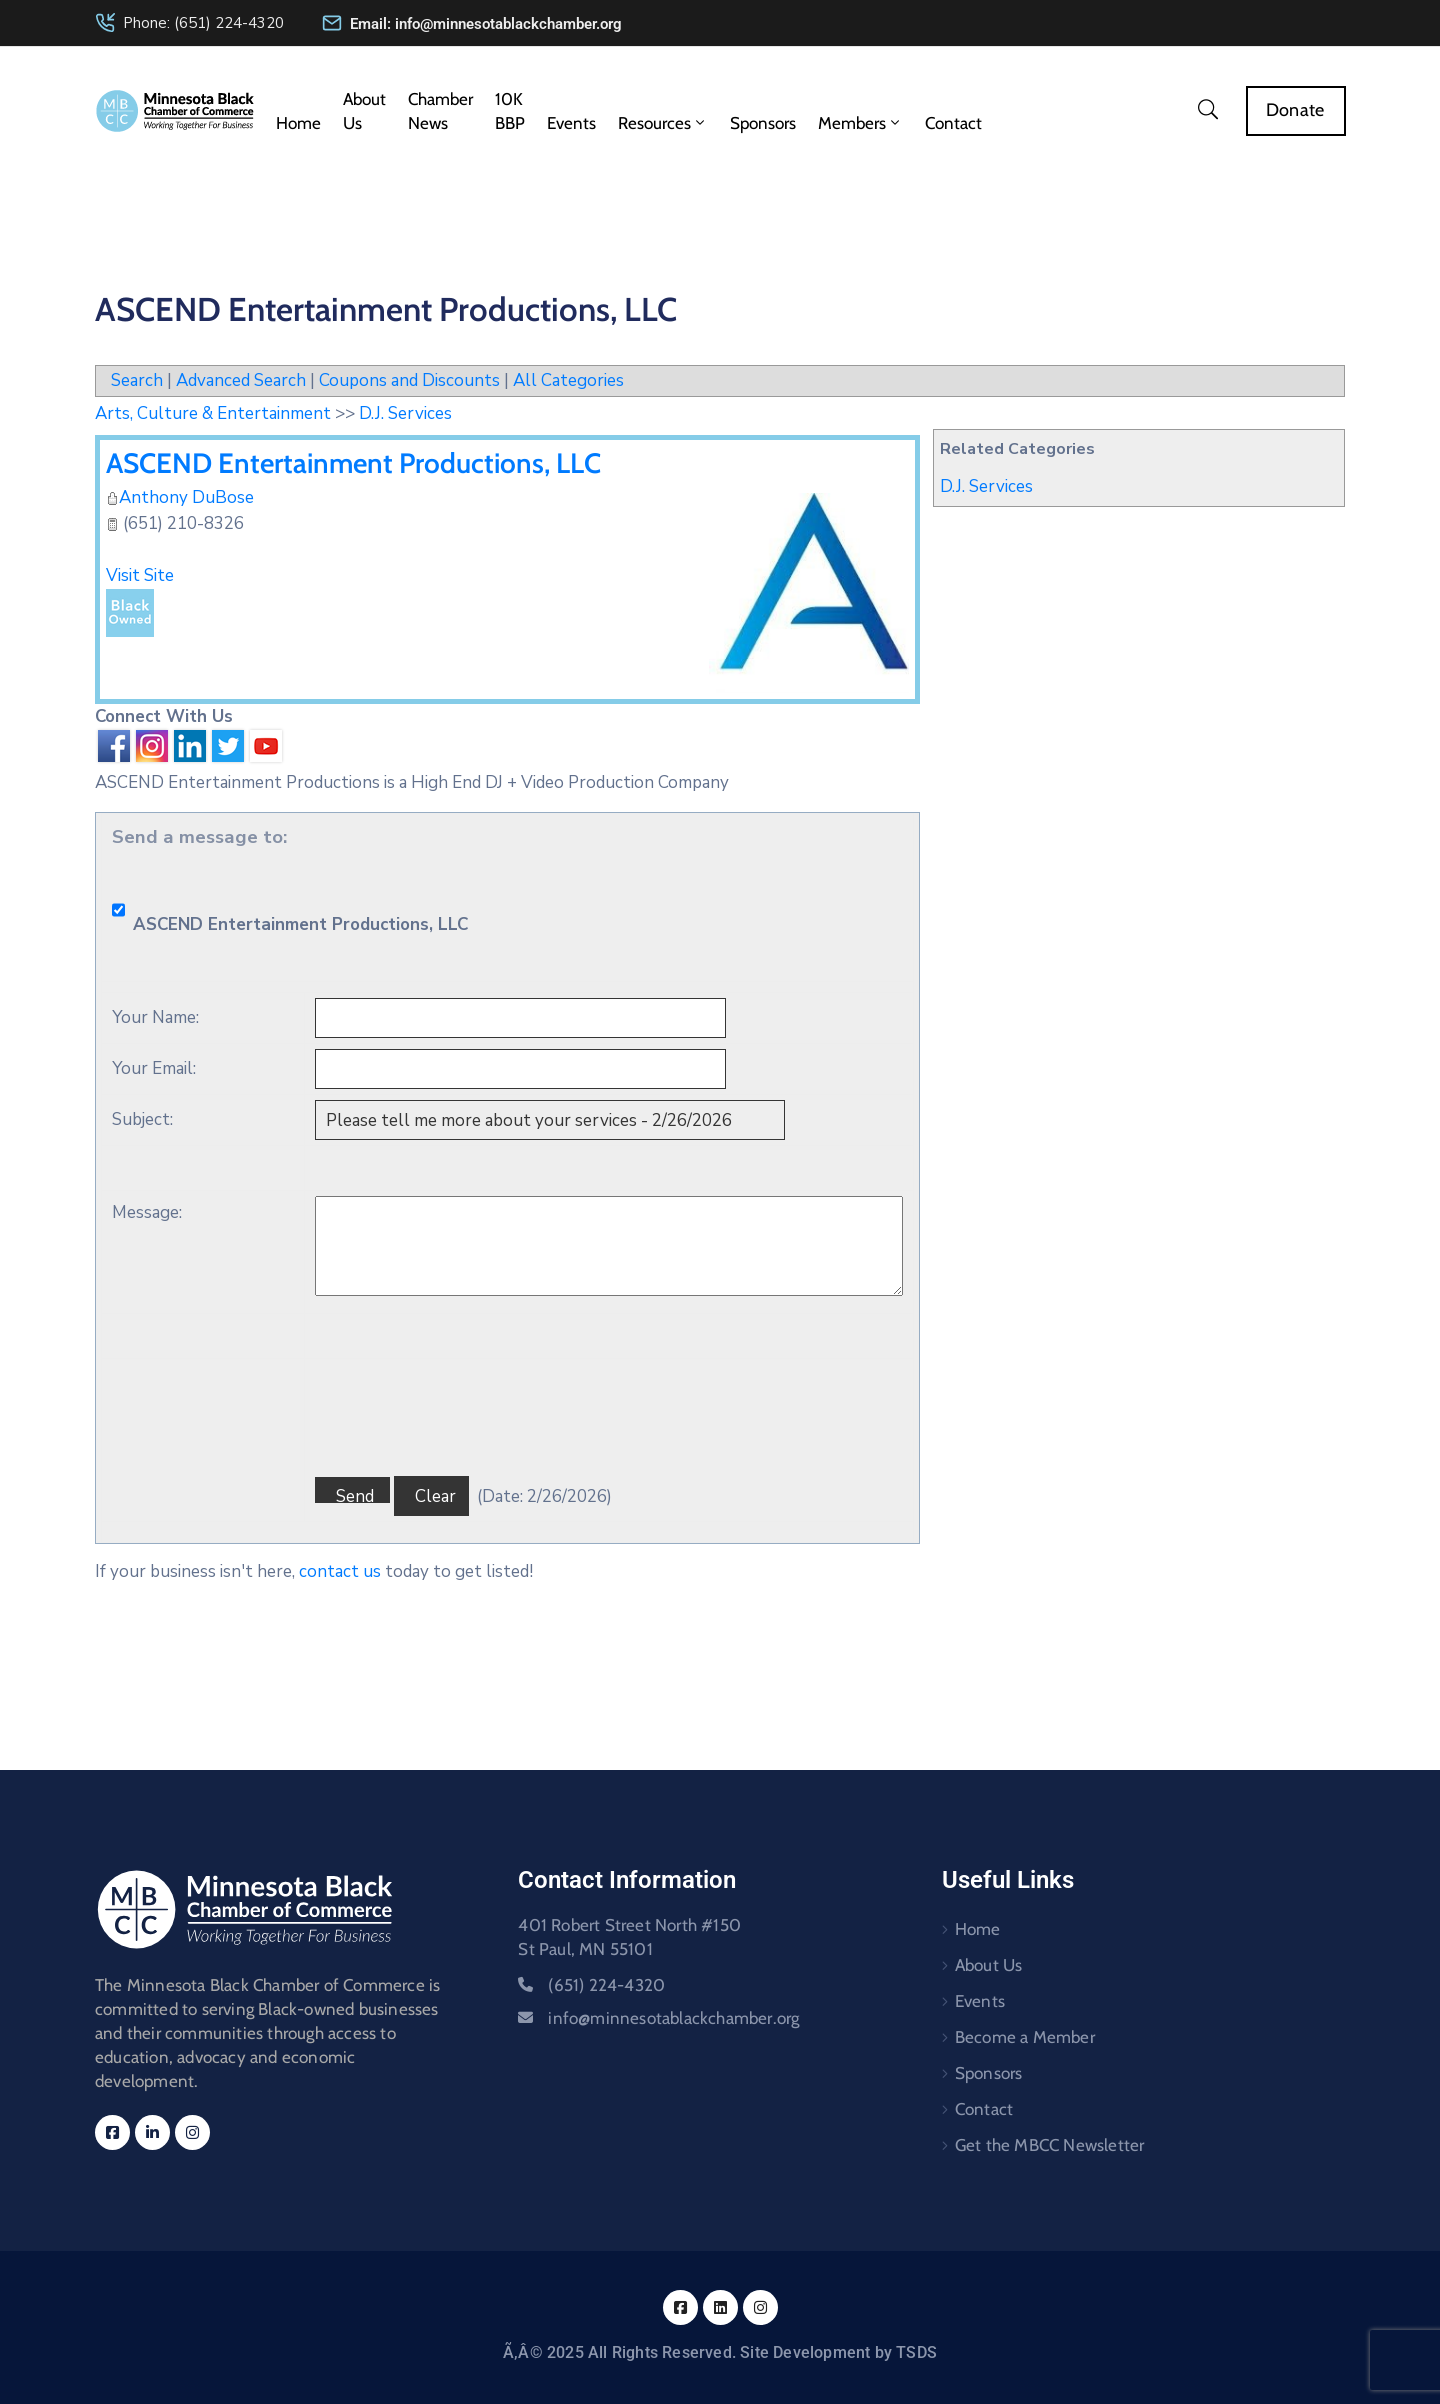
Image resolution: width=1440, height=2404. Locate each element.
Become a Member (1025, 2037)
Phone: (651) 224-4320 (203, 23)
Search (137, 380)
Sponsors (763, 123)
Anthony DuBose (186, 497)
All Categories (568, 380)
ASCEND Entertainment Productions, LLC (353, 463)
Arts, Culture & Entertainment (213, 413)
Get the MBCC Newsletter (1050, 2145)
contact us (340, 1571)
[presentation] (467, 1589)
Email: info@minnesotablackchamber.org (486, 24)
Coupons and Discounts (409, 380)
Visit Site (140, 575)
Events (571, 123)
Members (860, 123)
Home (298, 123)
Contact (953, 123)
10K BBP (510, 111)
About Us (364, 111)
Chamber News (440, 111)
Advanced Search (241, 380)
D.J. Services (986, 486)
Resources (663, 123)
